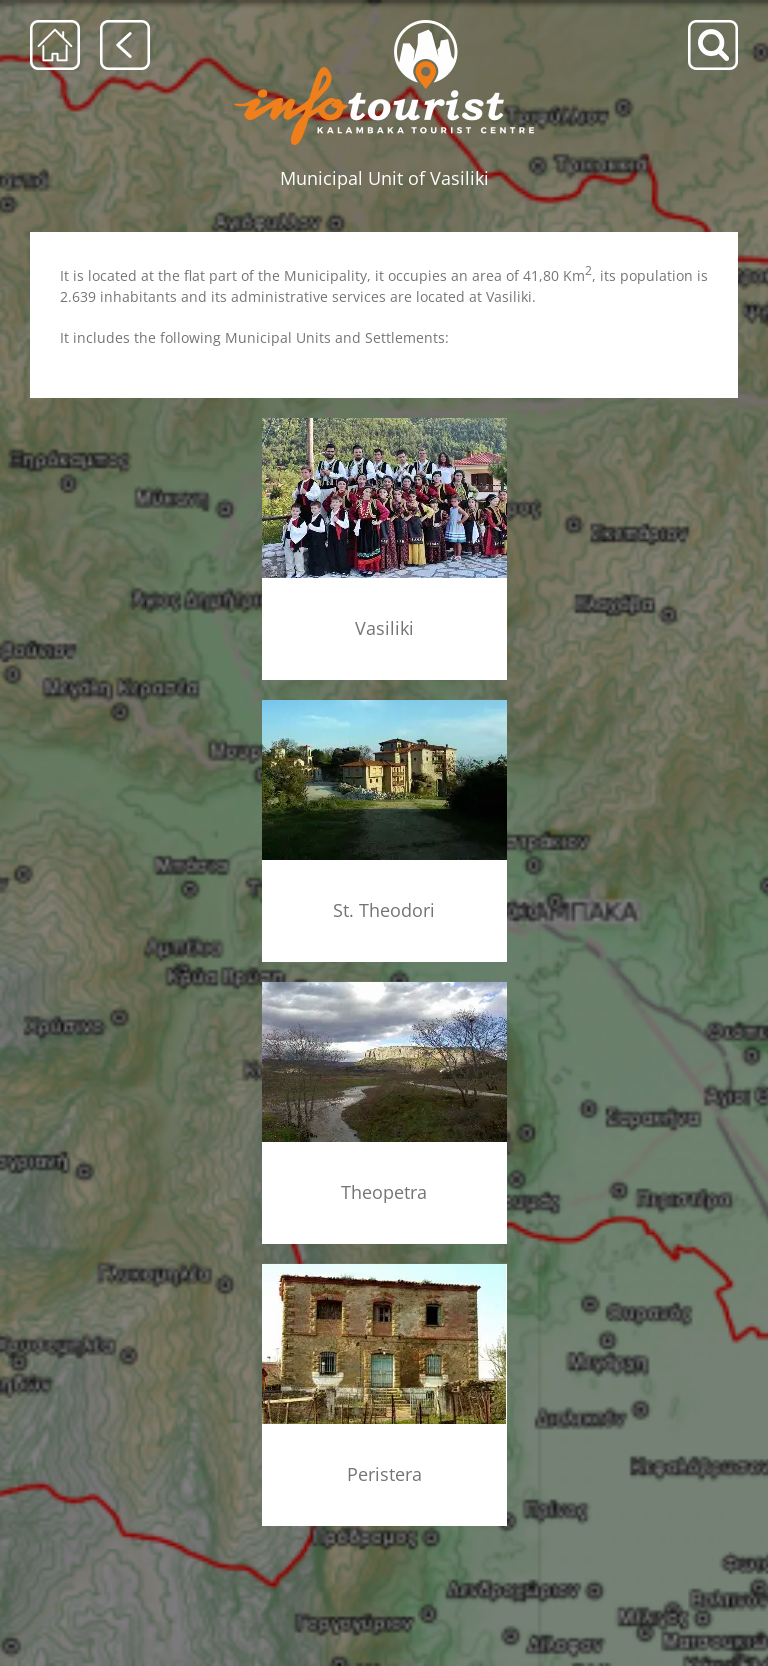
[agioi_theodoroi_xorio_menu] (384, 706)
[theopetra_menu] (384, 985)
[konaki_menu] (384, 1267)
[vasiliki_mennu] (384, 424)
